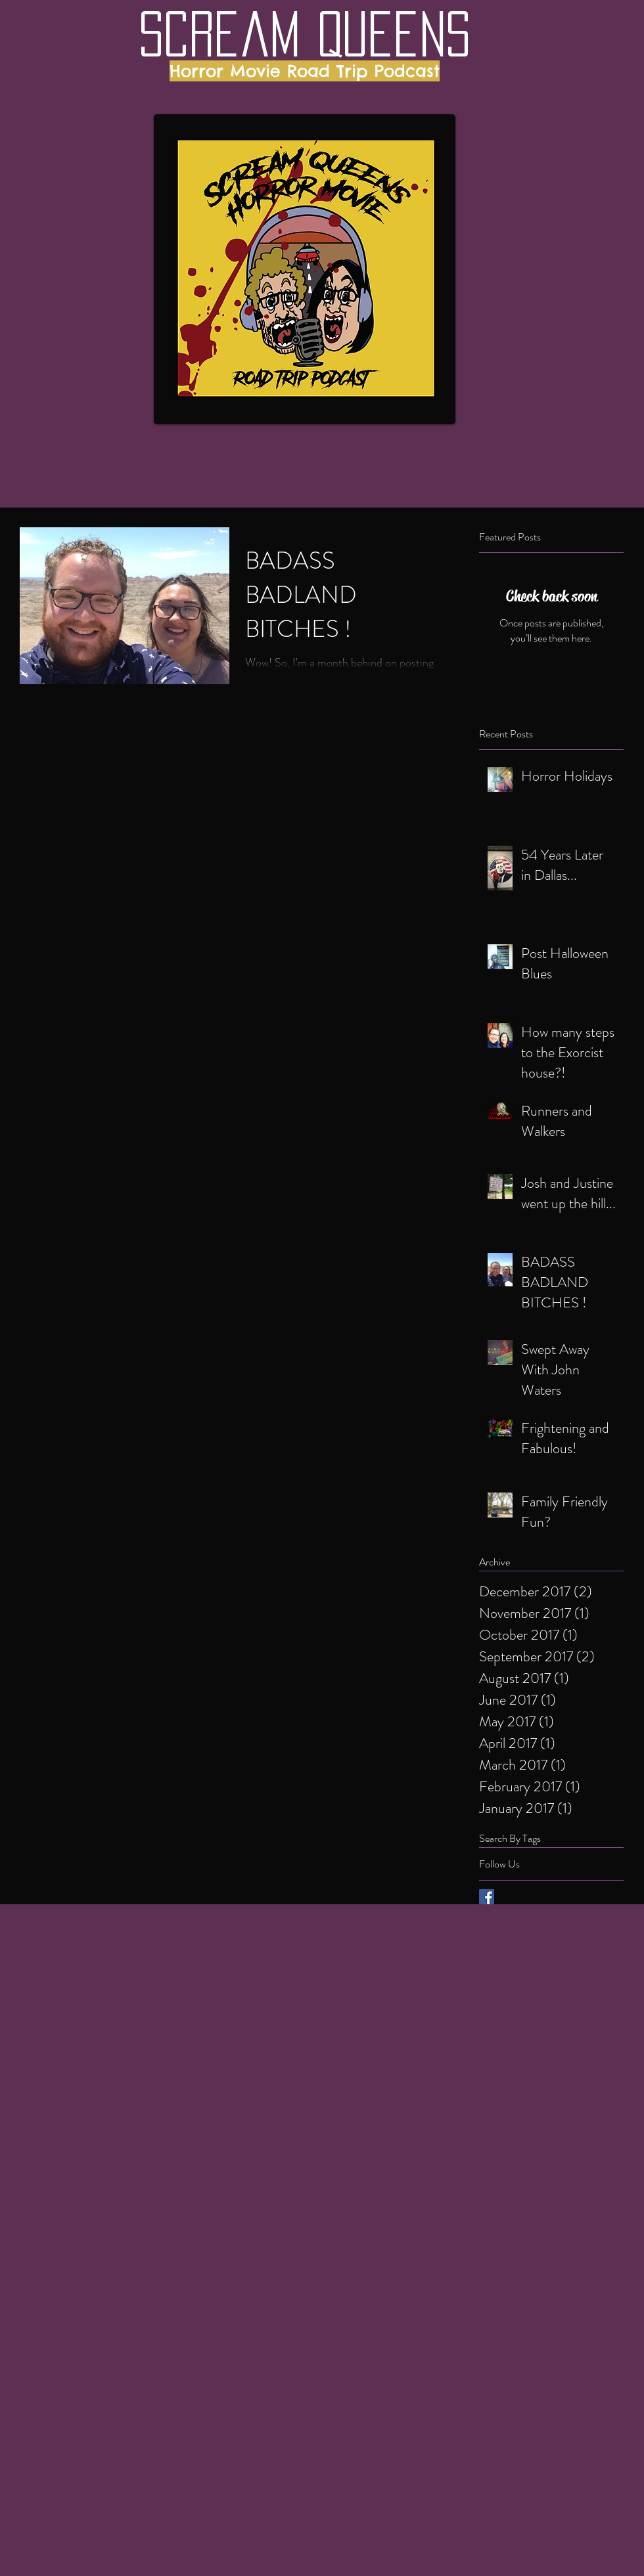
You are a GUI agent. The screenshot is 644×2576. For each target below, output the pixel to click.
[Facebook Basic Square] (486, 1896)
